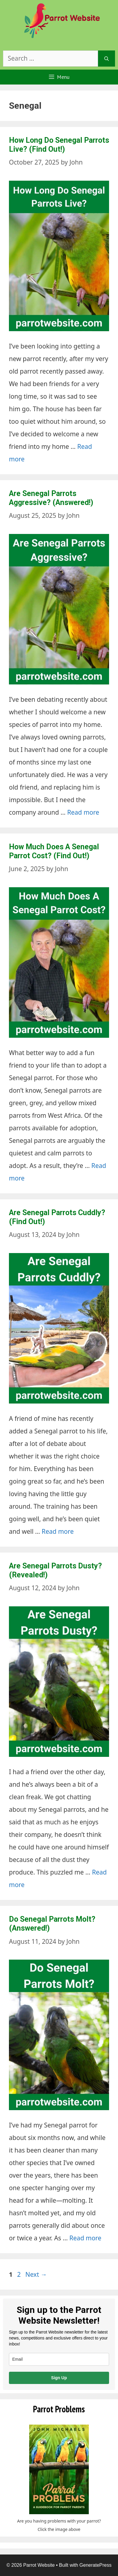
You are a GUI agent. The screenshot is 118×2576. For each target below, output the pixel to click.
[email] (59, 2359)
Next (36, 2274)
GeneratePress (96, 2565)
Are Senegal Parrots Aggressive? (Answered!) (51, 498)
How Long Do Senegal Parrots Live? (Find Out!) (59, 144)
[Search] (106, 58)
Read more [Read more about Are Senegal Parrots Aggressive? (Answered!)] (83, 812)
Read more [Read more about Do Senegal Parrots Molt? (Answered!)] (85, 2238)
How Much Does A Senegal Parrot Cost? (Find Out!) (54, 851)
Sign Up (59, 2377)
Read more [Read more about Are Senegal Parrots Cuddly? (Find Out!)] (58, 1531)
